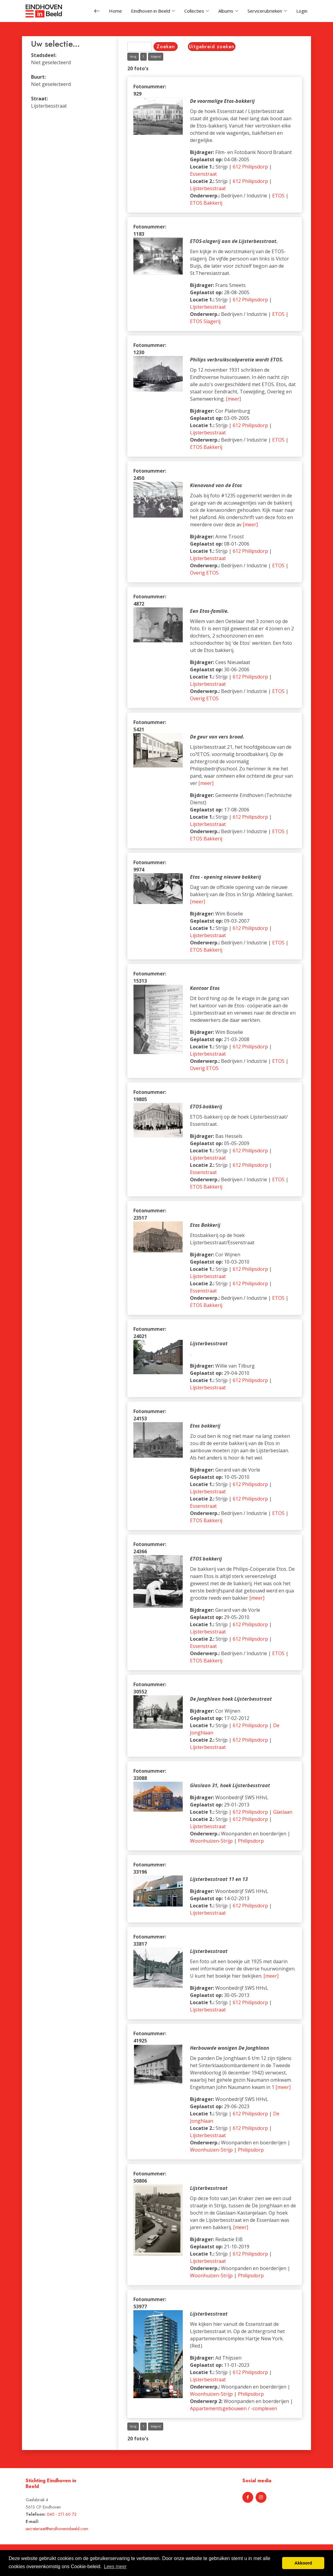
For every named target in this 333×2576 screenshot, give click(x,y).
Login (301, 11)
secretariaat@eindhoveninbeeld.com (57, 2529)
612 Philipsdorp (250, 170)
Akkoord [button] (303, 2563)
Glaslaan (282, 1815)
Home (115, 11)
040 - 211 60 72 (61, 2514)
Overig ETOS (204, 576)
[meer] (233, 402)
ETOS (278, 199)
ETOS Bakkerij (206, 206)
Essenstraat (203, 177)
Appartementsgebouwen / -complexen (233, 2412)
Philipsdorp (251, 1844)
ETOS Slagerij (205, 325)
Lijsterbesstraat (208, 192)
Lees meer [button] (115, 2566)
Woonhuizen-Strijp (211, 1844)
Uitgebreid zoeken (212, 49)
